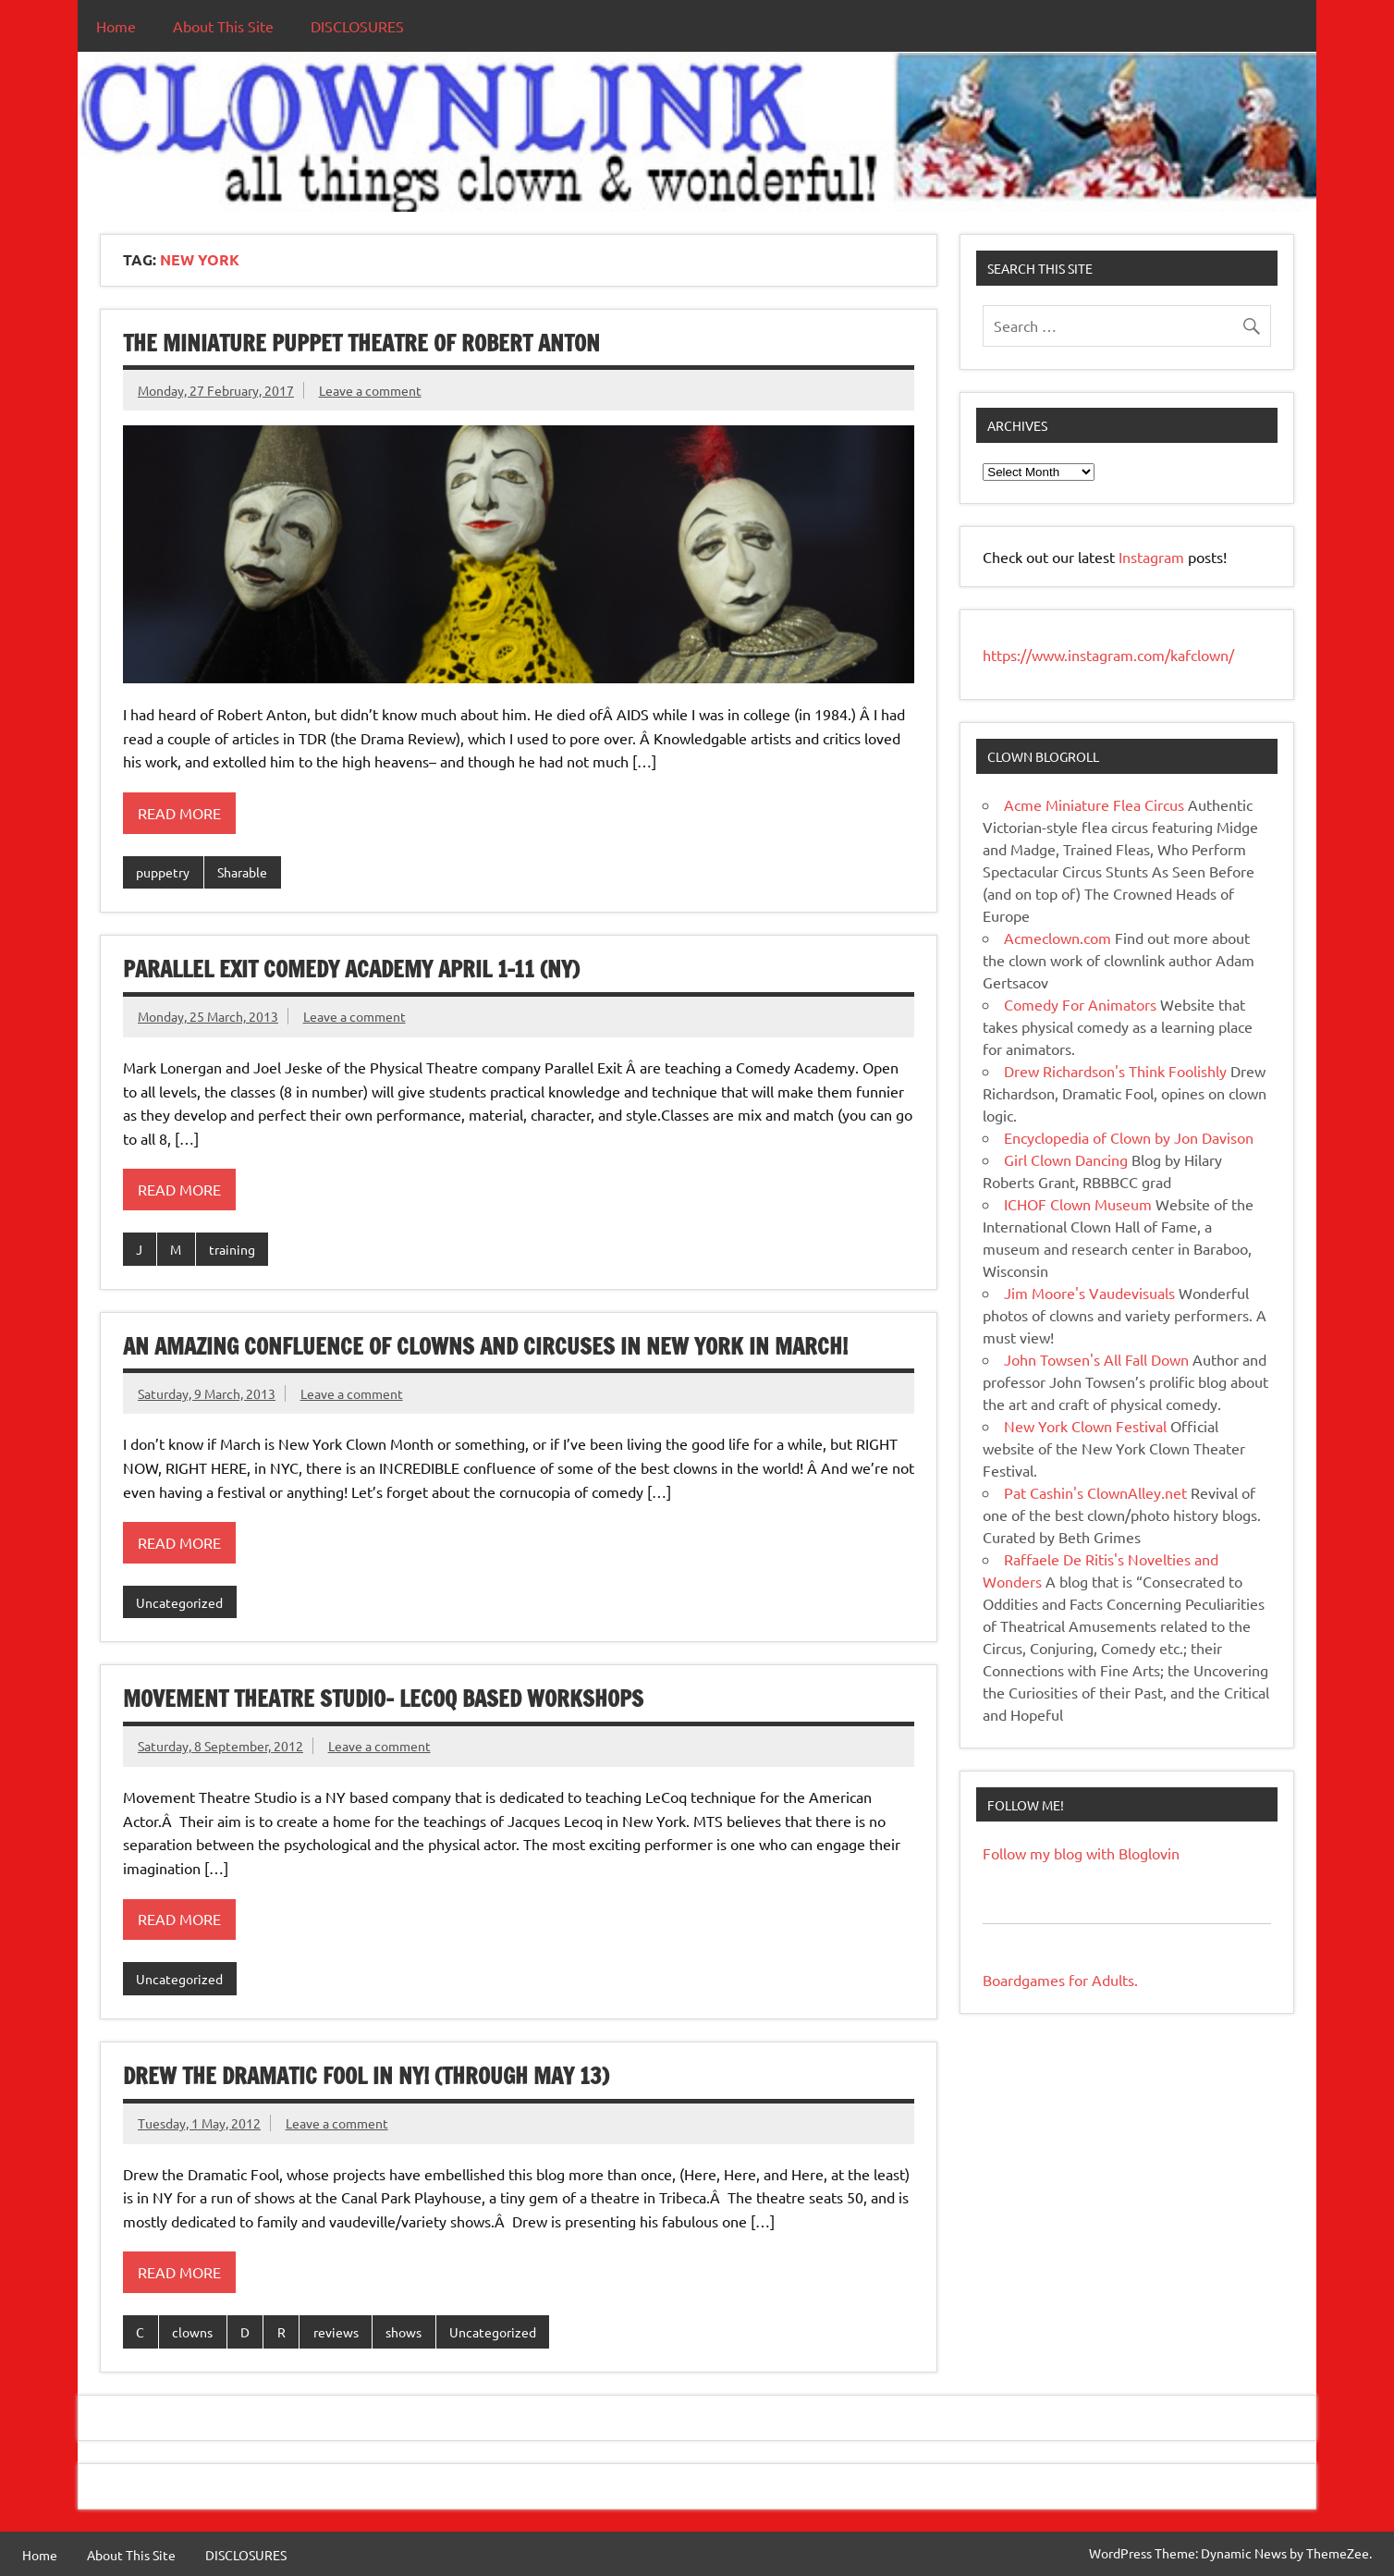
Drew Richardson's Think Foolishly (1115, 1070)
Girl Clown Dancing (1066, 1159)
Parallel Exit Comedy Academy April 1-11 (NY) (351, 969)
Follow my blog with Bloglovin (1081, 1853)
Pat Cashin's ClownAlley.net (1095, 1492)
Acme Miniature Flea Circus (1094, 804)
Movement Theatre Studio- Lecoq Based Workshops (383, 1698)
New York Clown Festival (1085, 1426)
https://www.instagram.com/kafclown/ (1108, 654)
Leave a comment (370, 390)
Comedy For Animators (1080, 1004)
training (232, 1249)
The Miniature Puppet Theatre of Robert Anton (361, 343)
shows (403, 2332)
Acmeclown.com (1057, 937)
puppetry (163, 872)
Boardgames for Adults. (1060, 1979)
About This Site (223, 26)
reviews (336, 2332)
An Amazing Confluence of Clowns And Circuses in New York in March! (485, 1346)
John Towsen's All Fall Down (1096, 1359)
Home (116, 26)
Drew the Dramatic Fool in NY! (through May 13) (366, 2075)
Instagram (1153, 556)
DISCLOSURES (357, 26)
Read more (179, 812)
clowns (192, 2332)
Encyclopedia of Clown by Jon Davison (1128, 1137)
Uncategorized (179, 1602)
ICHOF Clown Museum (1078, 1204)
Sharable (242, 872)
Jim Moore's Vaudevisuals (1089, 1292)
